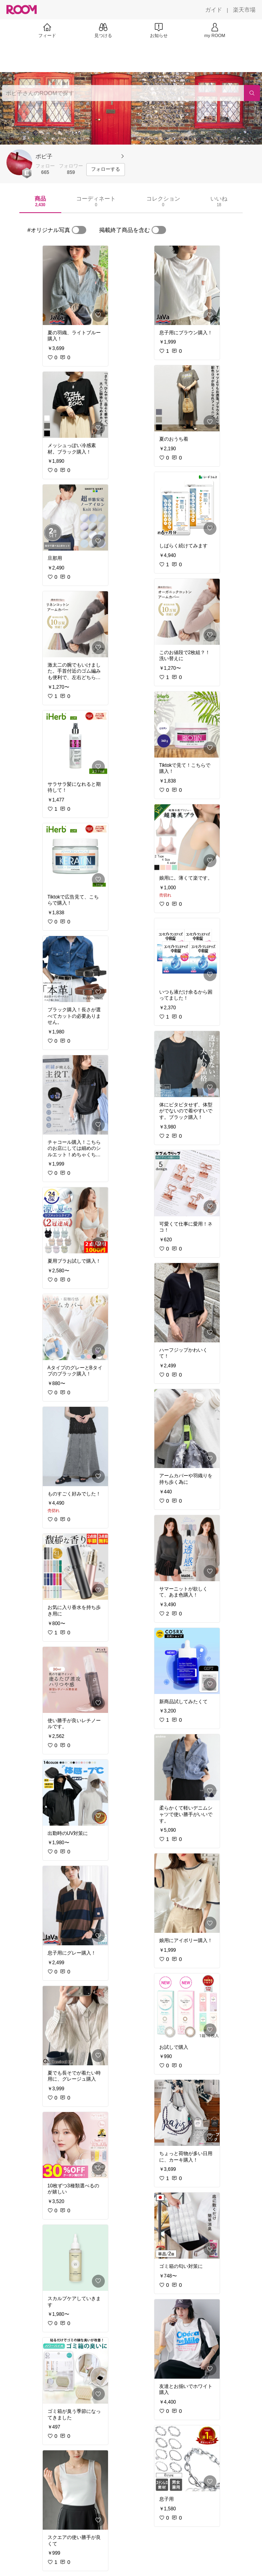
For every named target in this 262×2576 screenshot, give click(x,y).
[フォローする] (105, 169)
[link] (75, 285)
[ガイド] (213, 9)
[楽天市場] (244, 9)
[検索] (252, 93)
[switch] (79, 230)
